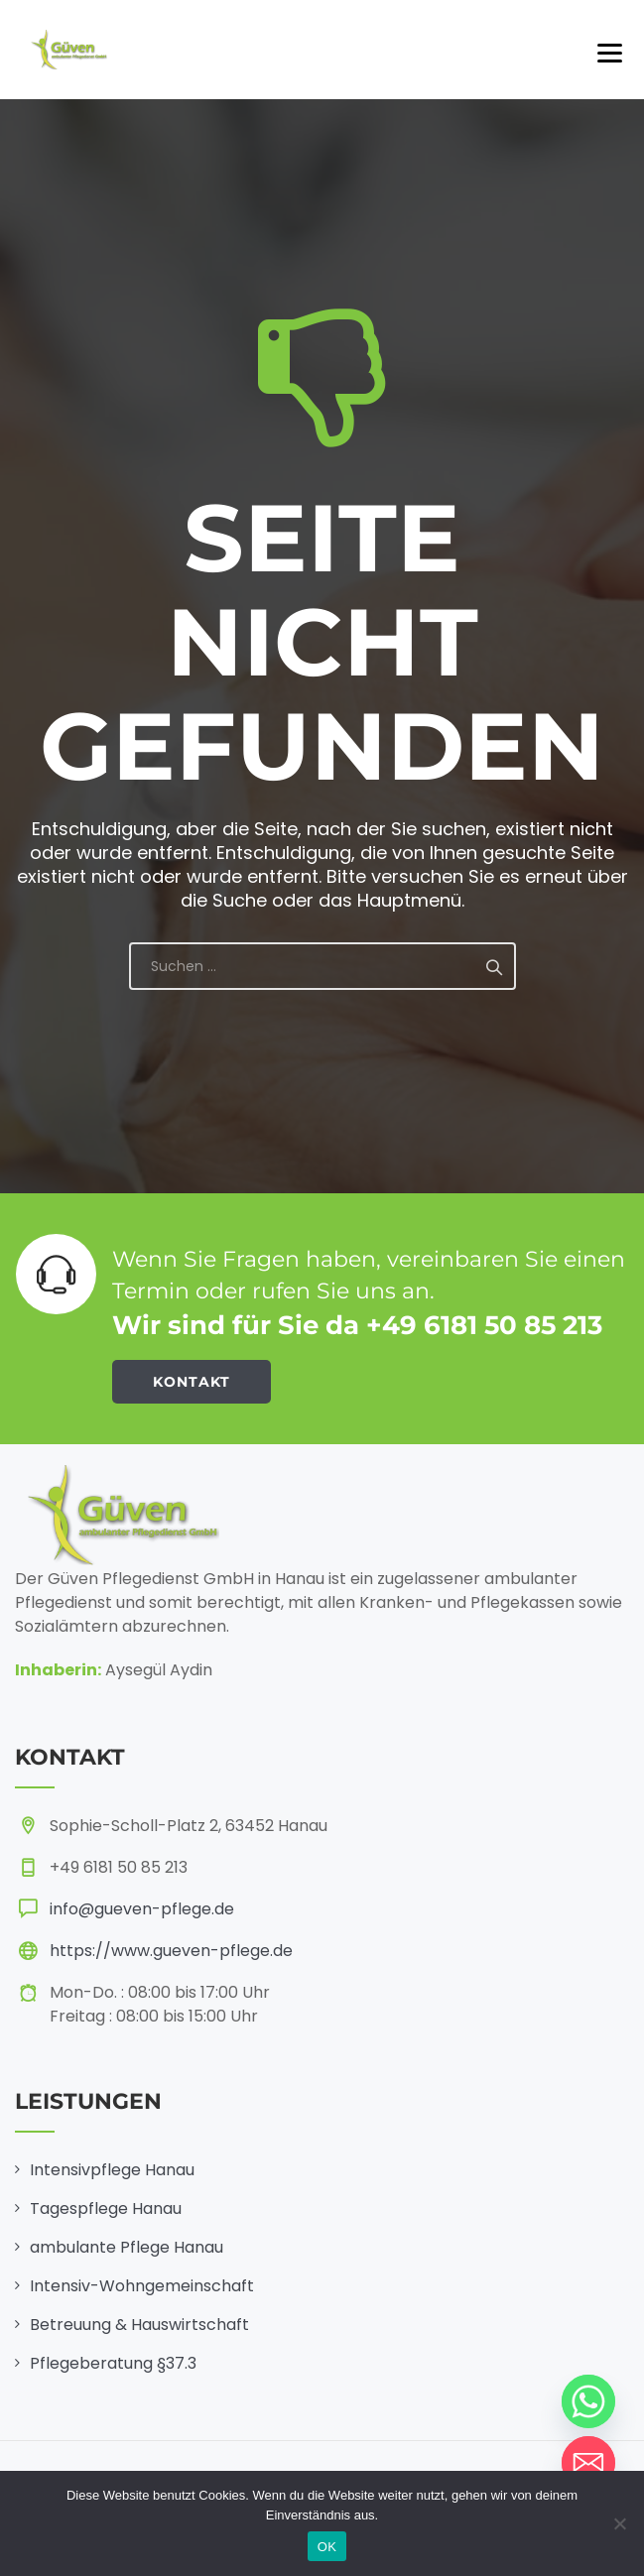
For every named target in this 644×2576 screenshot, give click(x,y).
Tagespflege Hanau (106, 2208)
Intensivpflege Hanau (112, 2169)
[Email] (588, 2463)
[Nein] (619, 2523)
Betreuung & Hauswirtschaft (139, 2324)
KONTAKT (191, 1382)
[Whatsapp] (588, 2401)
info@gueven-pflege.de (142, 1909)
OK (327, 2546)
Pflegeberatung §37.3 (113, 2363)
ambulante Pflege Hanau (126, 2247)
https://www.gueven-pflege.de (171, 1950)
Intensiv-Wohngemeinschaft (142, 2285)
